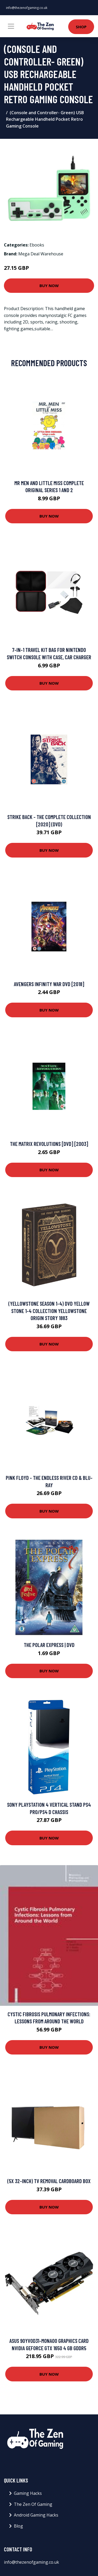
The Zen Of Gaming (33, 2504)
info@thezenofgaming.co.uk (26, 8)
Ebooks (37, 245)
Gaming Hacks (28, 2493)
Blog (18, 2526)
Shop (81, 26)
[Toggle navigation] (11, 26)
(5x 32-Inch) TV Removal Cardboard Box (49, 2181)
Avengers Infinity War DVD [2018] (49, 984)
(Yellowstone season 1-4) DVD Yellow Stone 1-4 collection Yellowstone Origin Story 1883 (49, 1310)
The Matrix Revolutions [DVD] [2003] (49, 1143)
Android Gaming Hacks (36, 2515)
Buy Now (49, 285)
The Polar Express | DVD (49, 1644)
